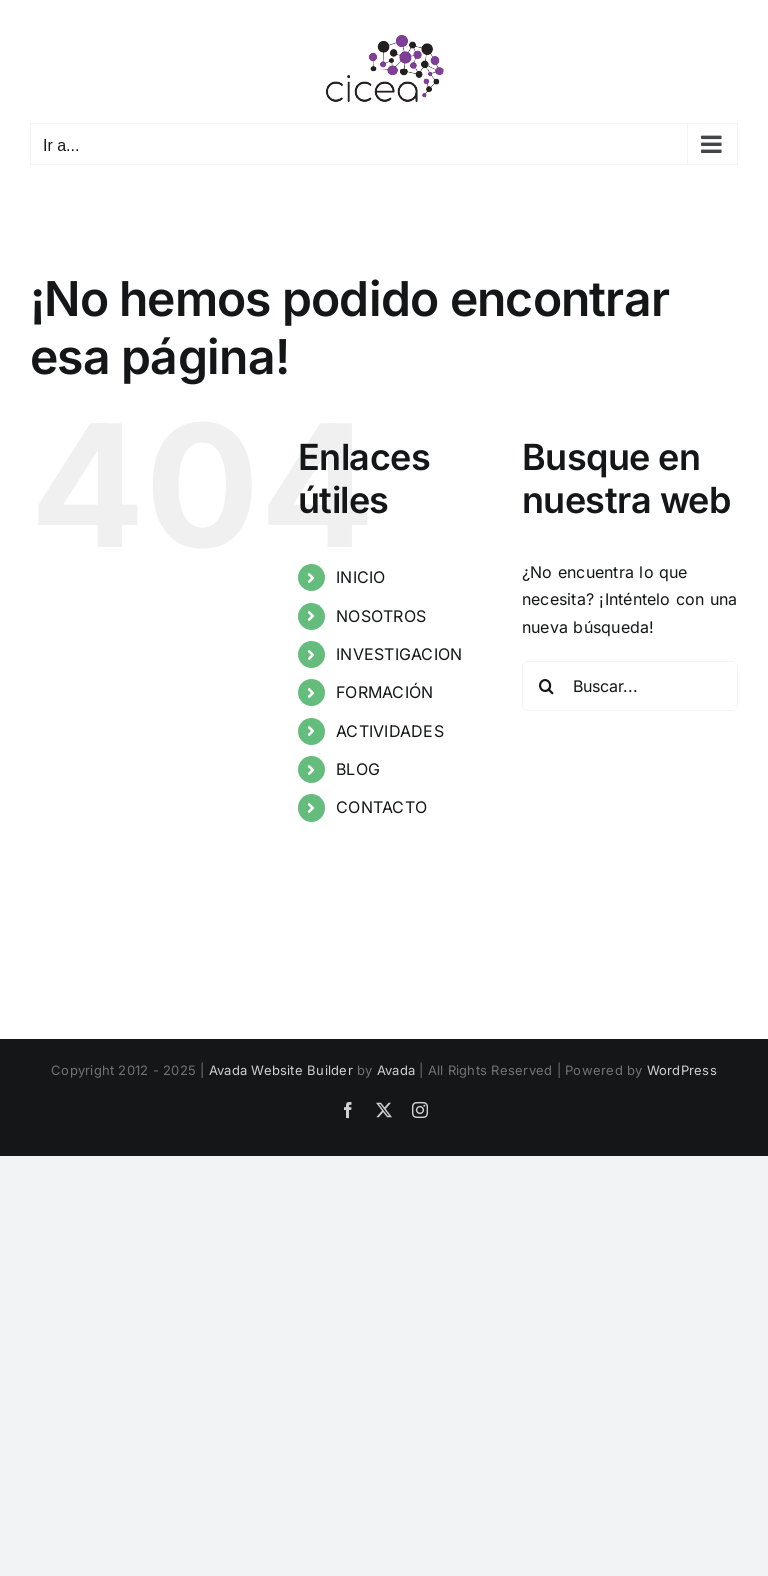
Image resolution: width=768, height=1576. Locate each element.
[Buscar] (547, 686)
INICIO (360, 577)
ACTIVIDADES (390, 731)
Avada (396, 1070)
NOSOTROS (381, 616)
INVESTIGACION (399, 654)
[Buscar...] (630, 686)
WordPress (682, 1070)
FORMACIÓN (384, 692)
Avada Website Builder (281, 1070)
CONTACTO (381, 807)
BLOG (358, 769)
